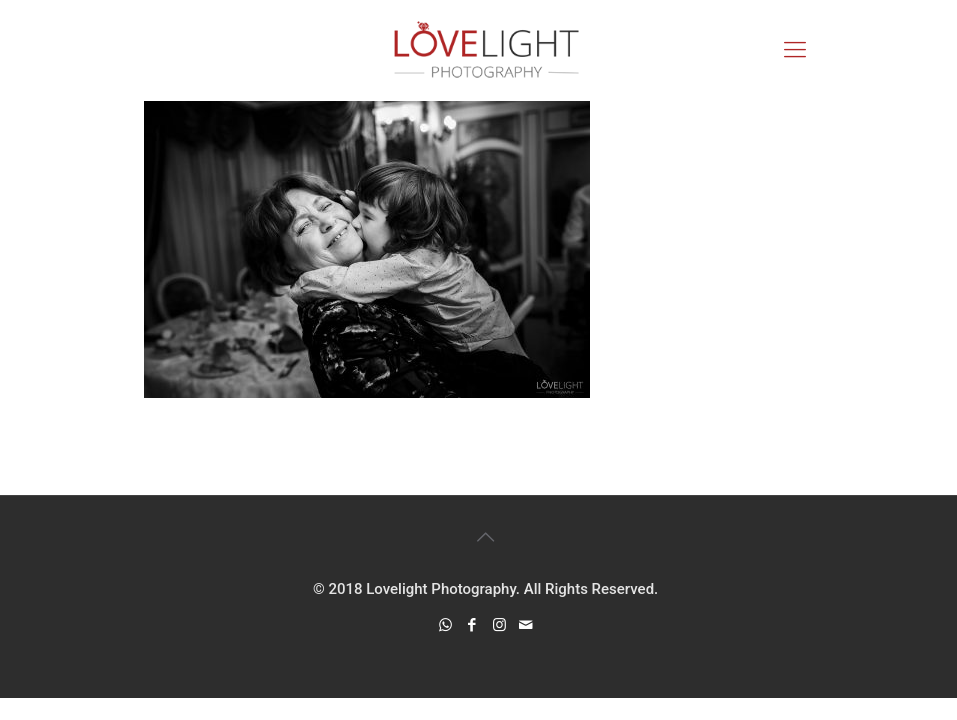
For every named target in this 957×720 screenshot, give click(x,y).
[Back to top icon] (486, 537)
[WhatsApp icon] (445, 625)
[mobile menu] (795, 50)
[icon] (526, 625)
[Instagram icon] (499, 625)
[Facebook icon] (472, 625)
